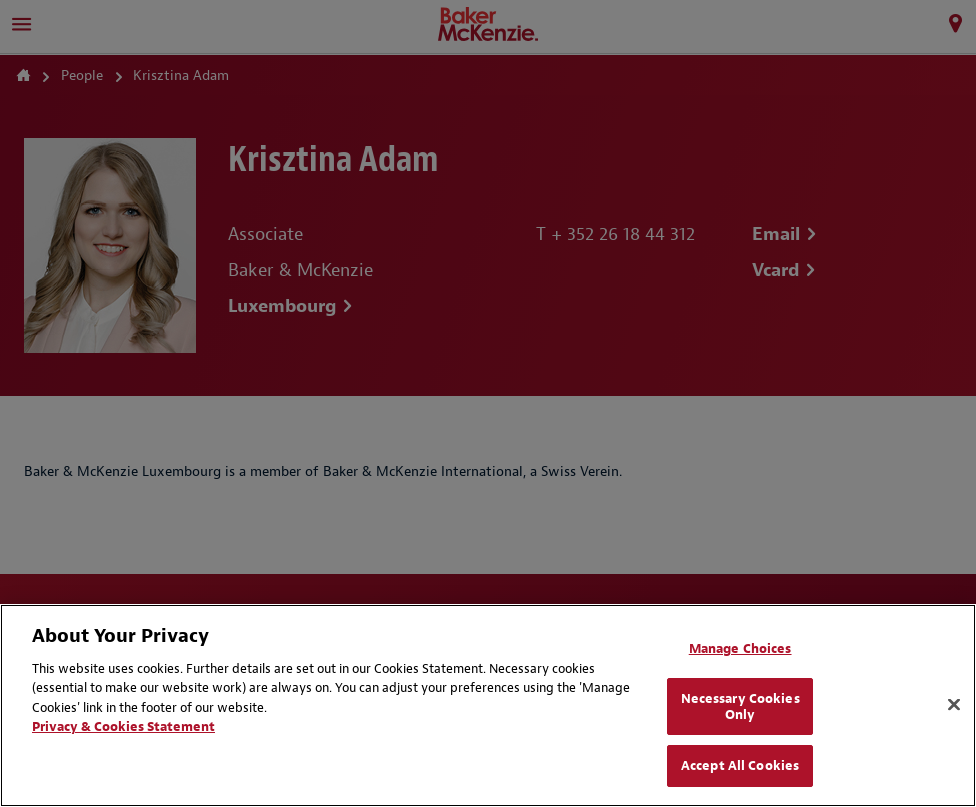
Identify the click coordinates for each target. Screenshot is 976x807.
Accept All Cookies (740, 765)
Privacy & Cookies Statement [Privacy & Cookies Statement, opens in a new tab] (123, 726)
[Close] (954, 705)
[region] (488, 705)
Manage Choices (740, 648)
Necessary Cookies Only (740, 706)
